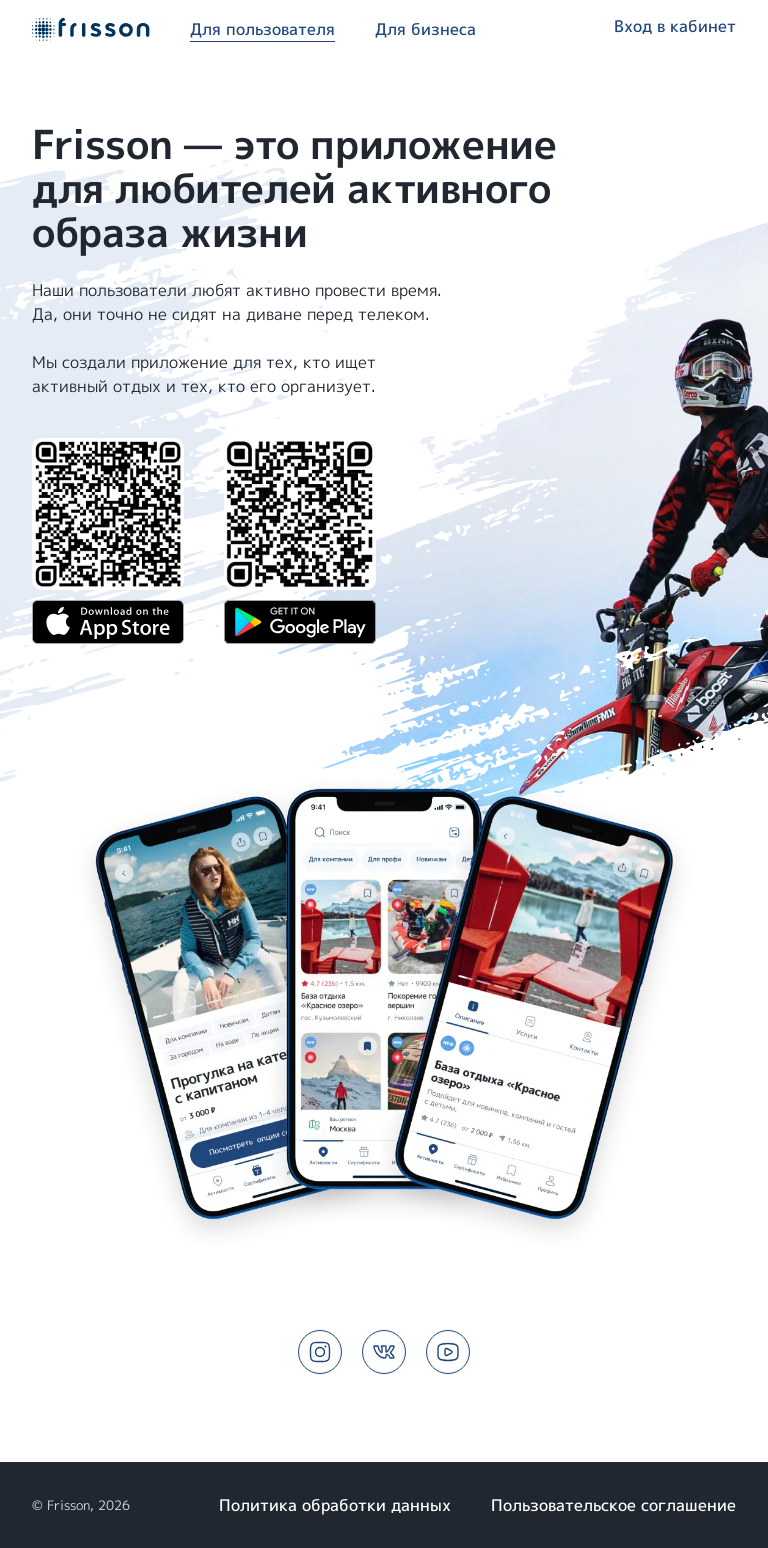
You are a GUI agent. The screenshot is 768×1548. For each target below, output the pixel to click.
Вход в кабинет (675, 26)
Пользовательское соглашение (613, 1505)
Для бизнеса (425, 29)
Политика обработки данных (335, 1505)
